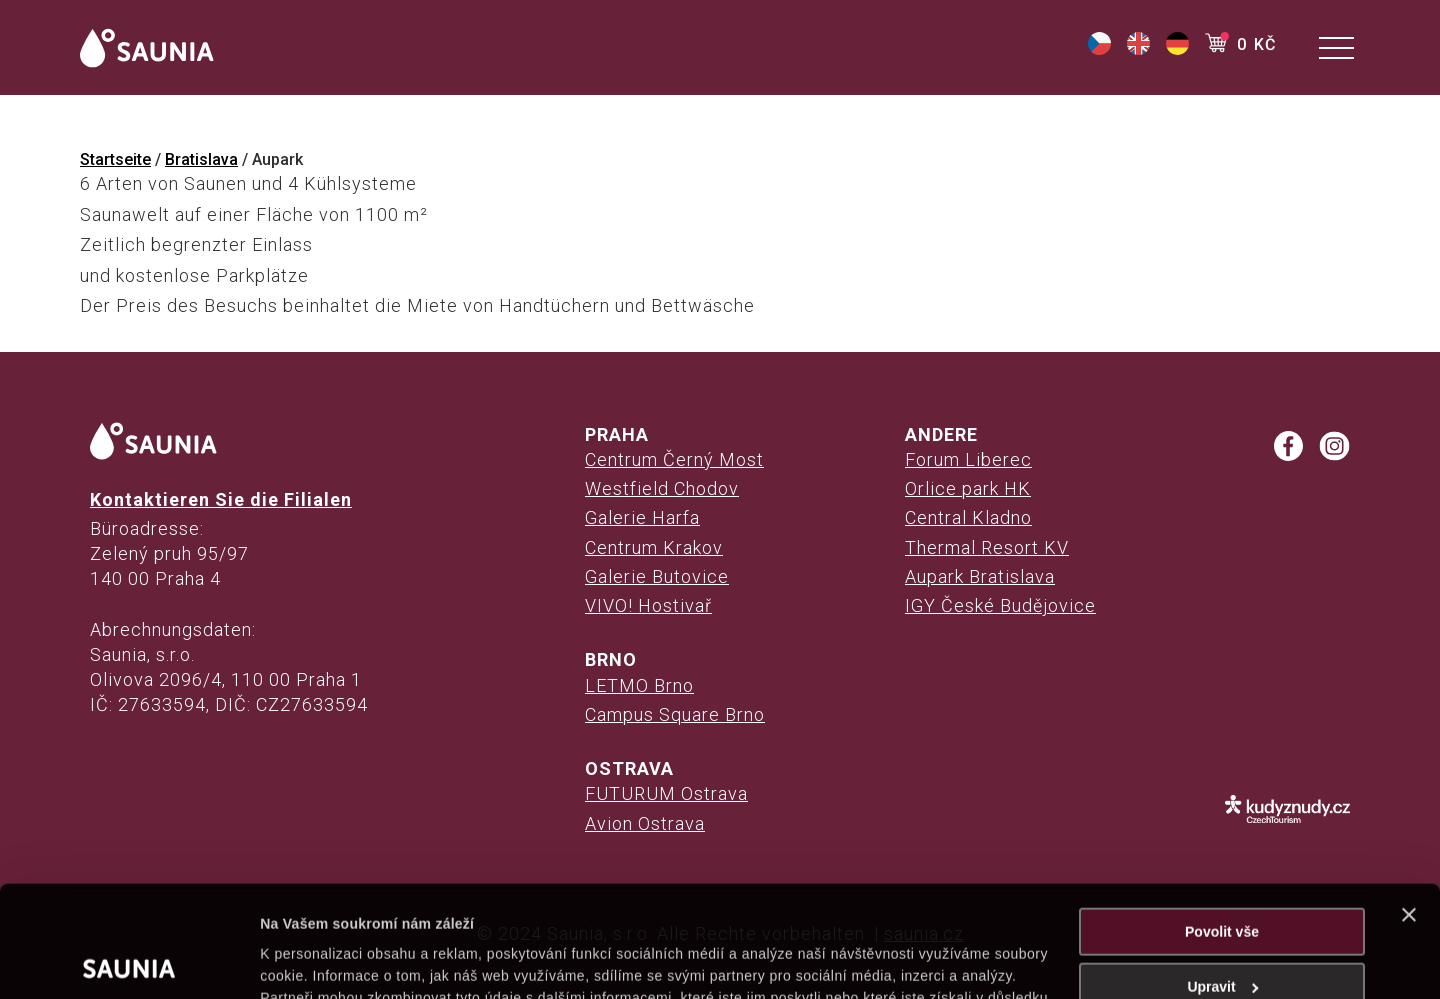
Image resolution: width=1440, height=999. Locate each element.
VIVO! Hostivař (648, 605)
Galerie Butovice (657, 576)
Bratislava (201, 159)
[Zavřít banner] (1409, 804)
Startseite (115, 159)
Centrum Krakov (654, 547)
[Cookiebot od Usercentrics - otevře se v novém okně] (129, 961)
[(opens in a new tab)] (1099, 49)
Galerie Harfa (642, 517)
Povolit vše (1222, 821)
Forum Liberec (968, 459)
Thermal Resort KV (987, 547)
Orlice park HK (968, 488)
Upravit (1222, 876)
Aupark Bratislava (980, 576)
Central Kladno (968, 517)
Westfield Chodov (662, 488)
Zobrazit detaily (312, 961)
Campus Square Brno (675, 714)
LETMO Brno (639, 685)
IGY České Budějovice (1000, 605)
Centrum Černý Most (674, 459)
